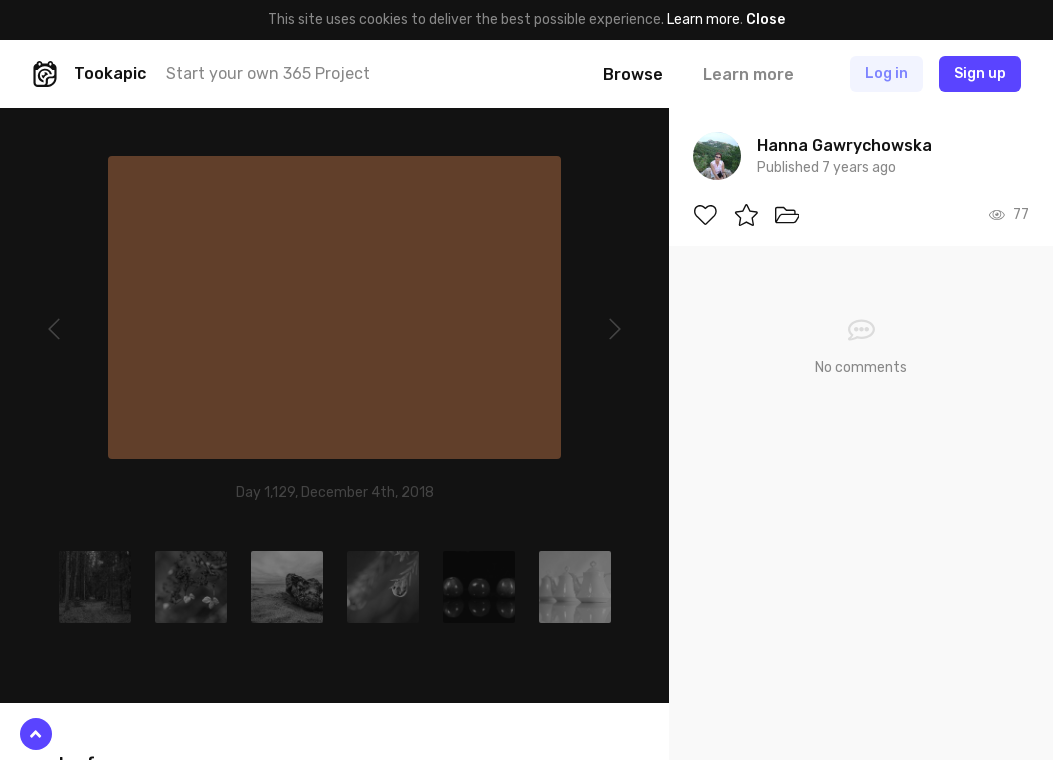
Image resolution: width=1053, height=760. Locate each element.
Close (765, 19)
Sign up (980, 73)
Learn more (703, 19)
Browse (633, 74)
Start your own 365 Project (268, 73)
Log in (886, 73)
